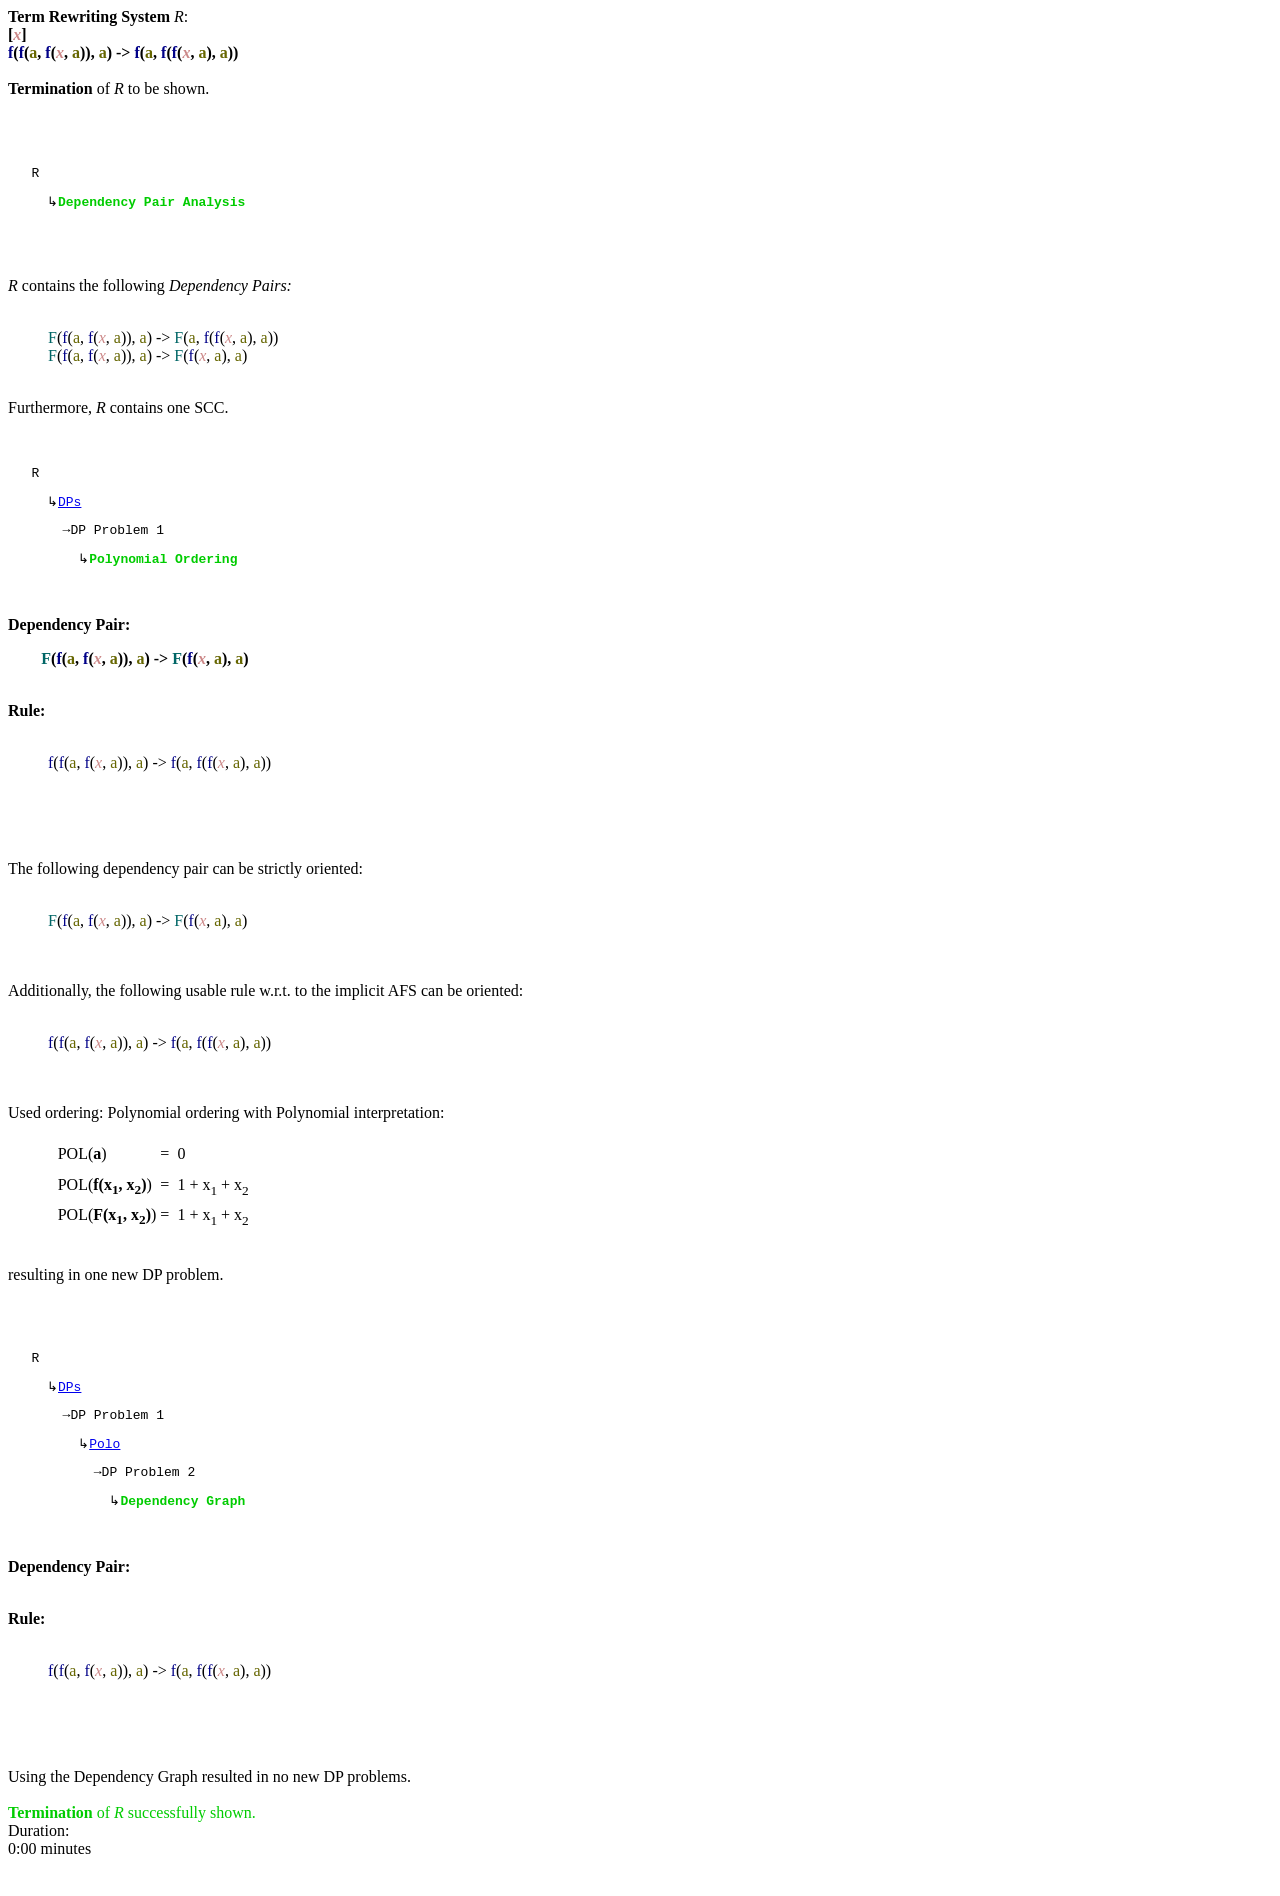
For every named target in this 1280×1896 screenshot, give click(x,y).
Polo (104, 1468)
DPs (69, 511)
